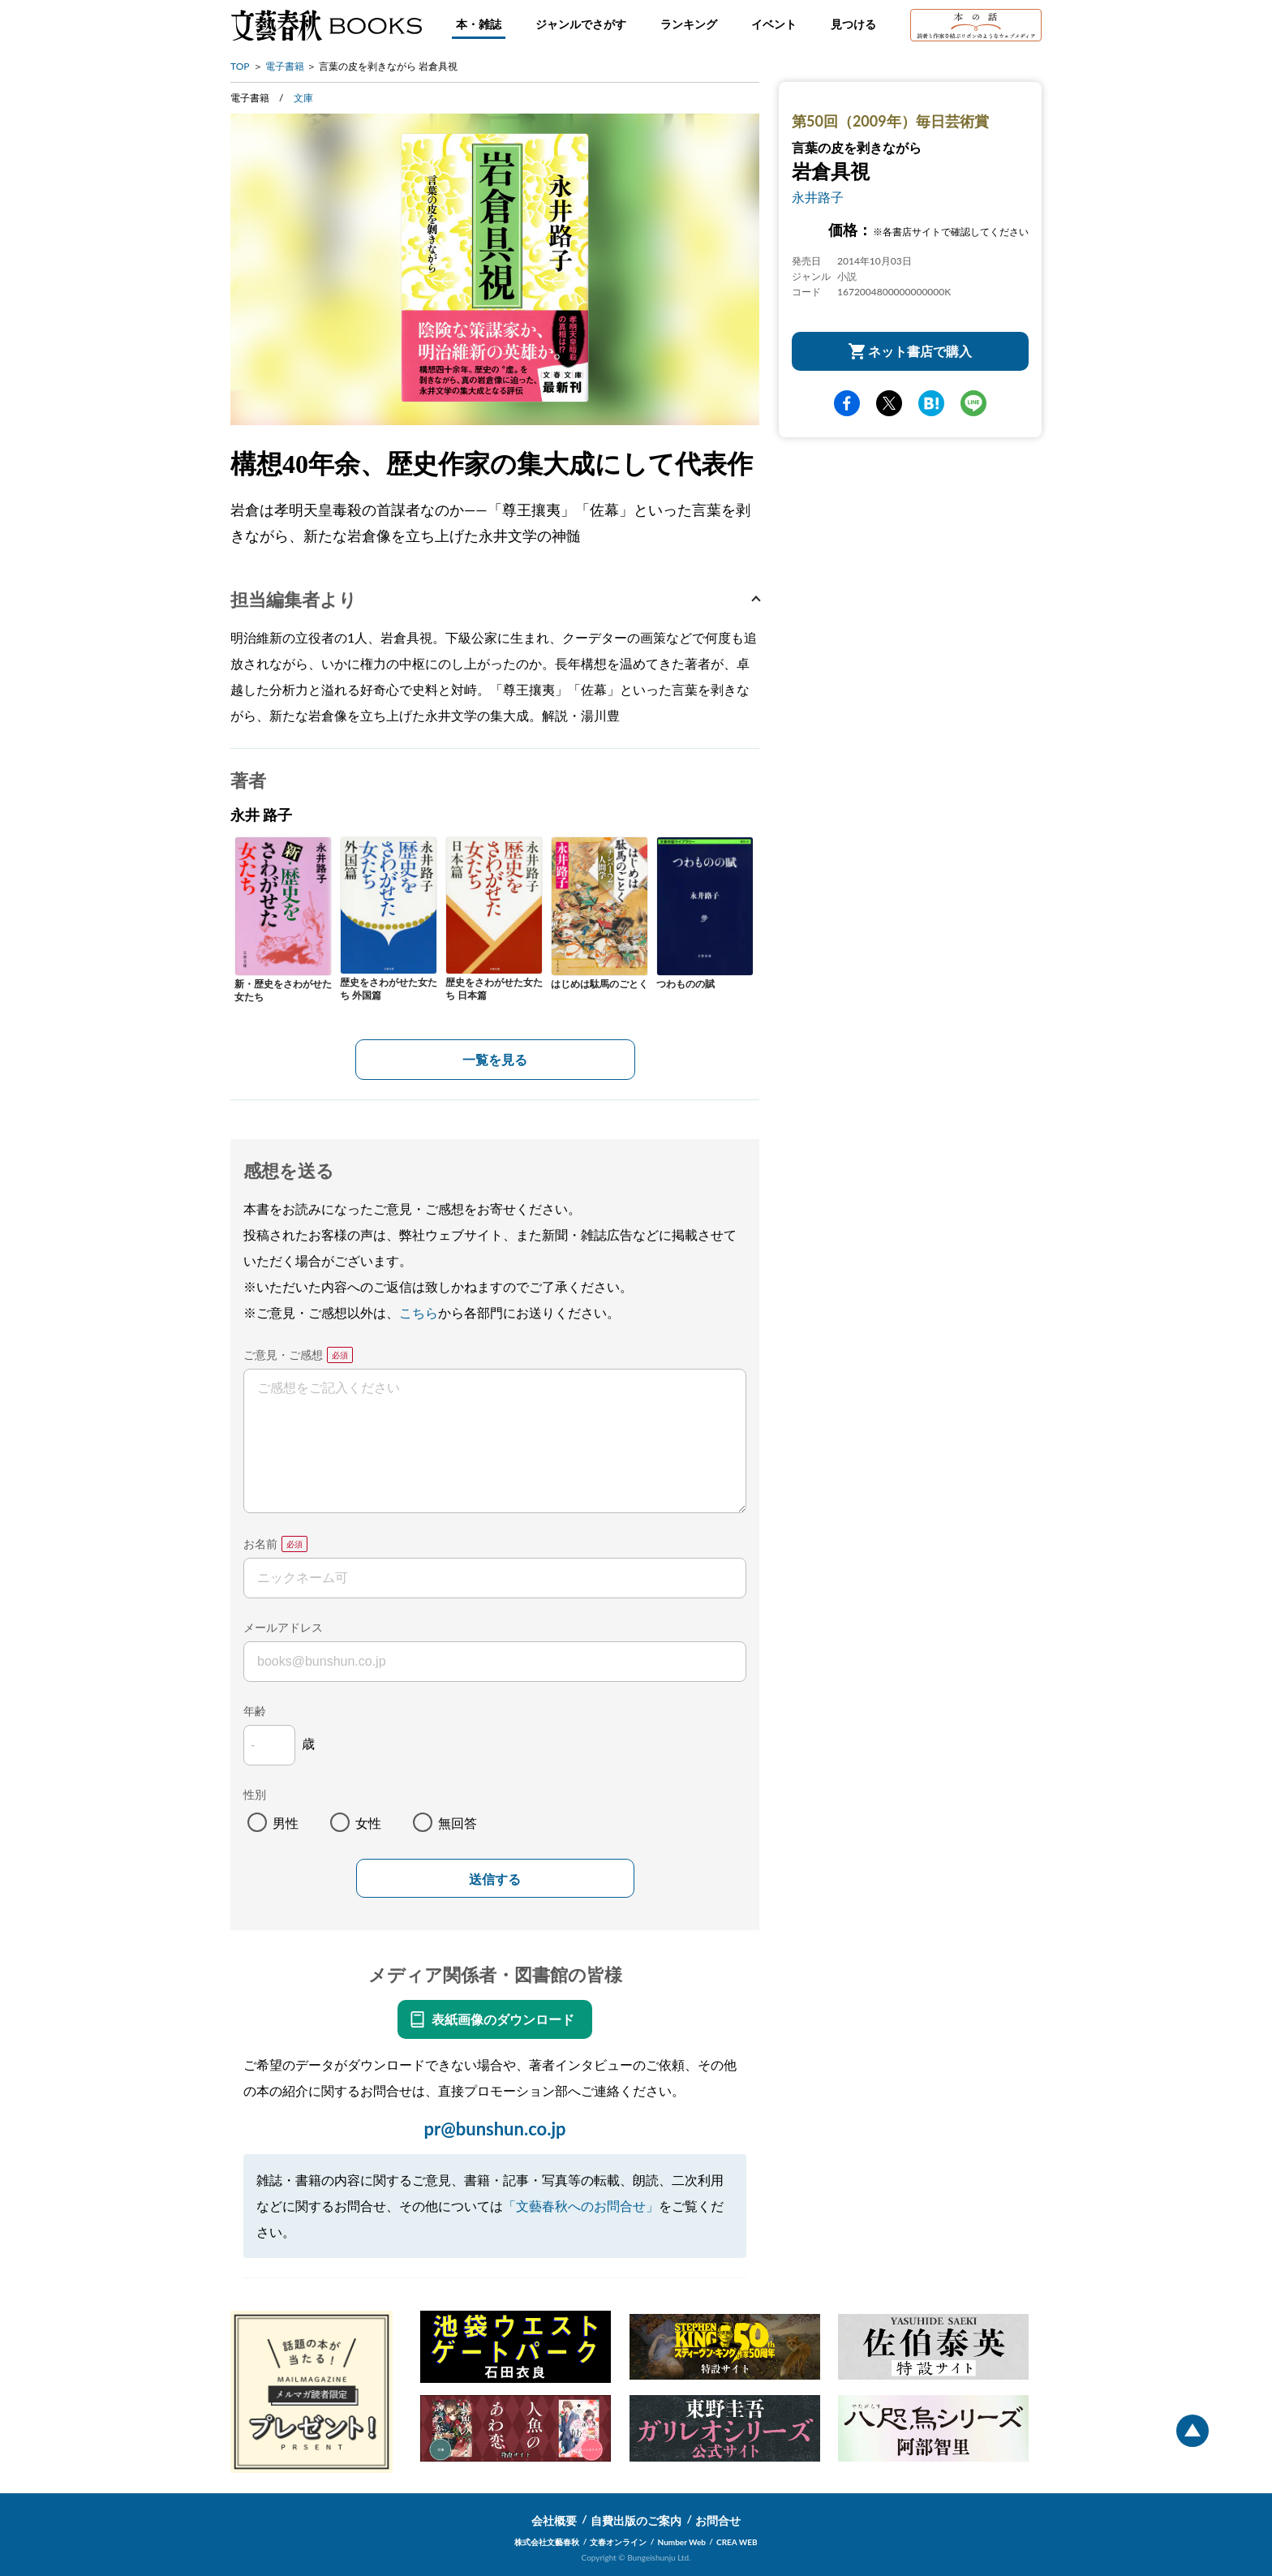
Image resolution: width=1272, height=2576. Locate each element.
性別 (254, 1794)
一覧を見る (494, 1059)
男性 (286, 1822)
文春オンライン (618, 2542)
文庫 (303, 98)
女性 (368, 1822)
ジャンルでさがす (580, 24)
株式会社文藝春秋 (546, 2542)
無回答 (457, 1822)
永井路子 (818, 196)
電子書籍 (284, 66)
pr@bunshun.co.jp (494, 2128)
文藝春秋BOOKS (326, 25)
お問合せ (718, 2520)
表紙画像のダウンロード (503, 2019)
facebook (847, 403)
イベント (774, 24)
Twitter (889, 403)
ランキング (688, 24)
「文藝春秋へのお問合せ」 (581, 2205)
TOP (240, 66)
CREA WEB (737, 2542)
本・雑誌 (478, 24)
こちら (418, 1312)
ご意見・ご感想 (283, 1354)
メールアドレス (283, 1627)
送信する (495, 1879)
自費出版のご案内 (636, 2520)
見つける (853, 24)
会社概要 (554, 2520)
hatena (931, 403)
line (973, 403)
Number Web (682, 2542)
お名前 (260, 1543)
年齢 (254, 1711)
